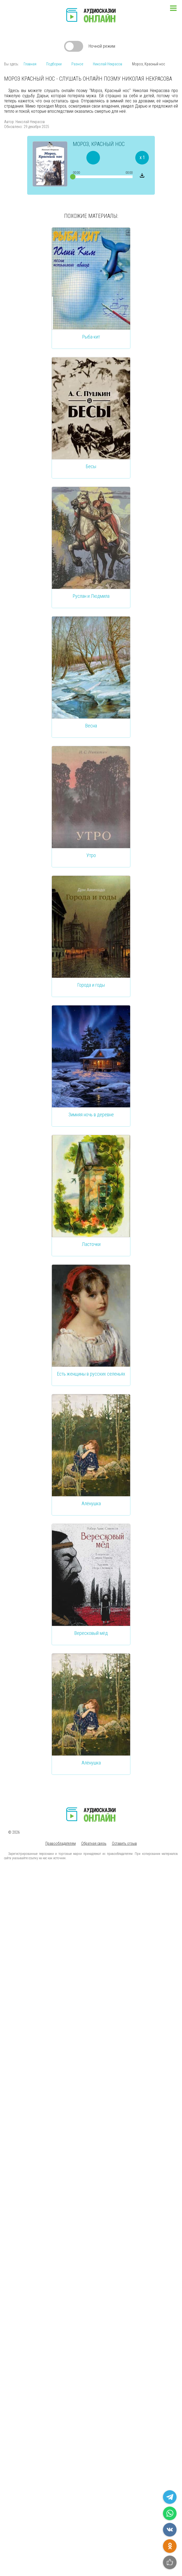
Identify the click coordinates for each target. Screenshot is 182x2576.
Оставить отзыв (124, 1843)
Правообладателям (60, 1843)
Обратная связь (93, 1843)
